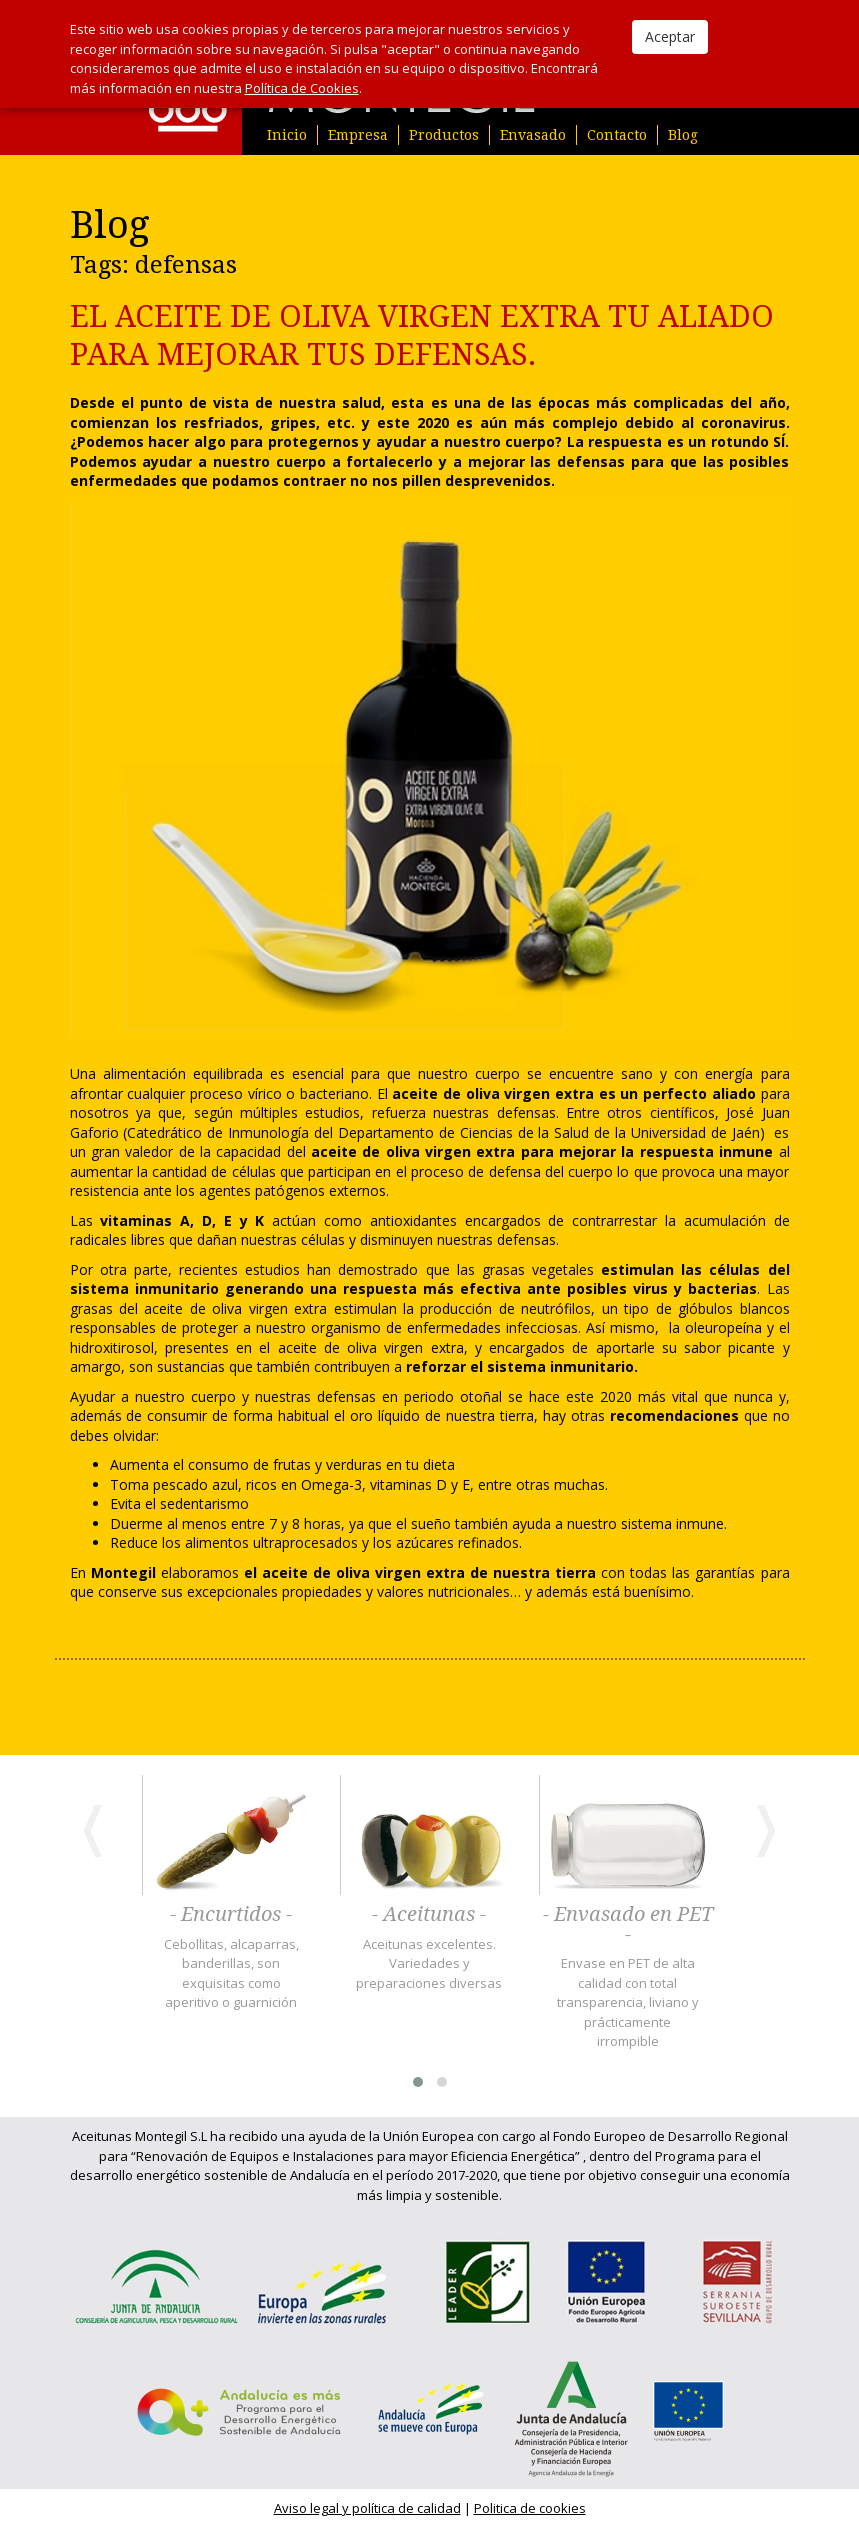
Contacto (617, 135)
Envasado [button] (533, 135)
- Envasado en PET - (628, 1924)
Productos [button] (444, 135)
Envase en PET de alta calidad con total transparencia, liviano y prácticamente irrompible (628, 2002)
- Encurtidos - (231, 1915)
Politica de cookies (530, 2508)
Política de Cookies (302, 88)
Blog (683, 135)
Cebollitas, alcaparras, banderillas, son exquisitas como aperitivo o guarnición (231, 1973)
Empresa (358, 135)
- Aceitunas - (429, 1915)
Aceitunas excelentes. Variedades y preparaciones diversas (429, 1963)
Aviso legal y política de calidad (367, 2508)
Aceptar (670, 36)
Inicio (287, 135)
